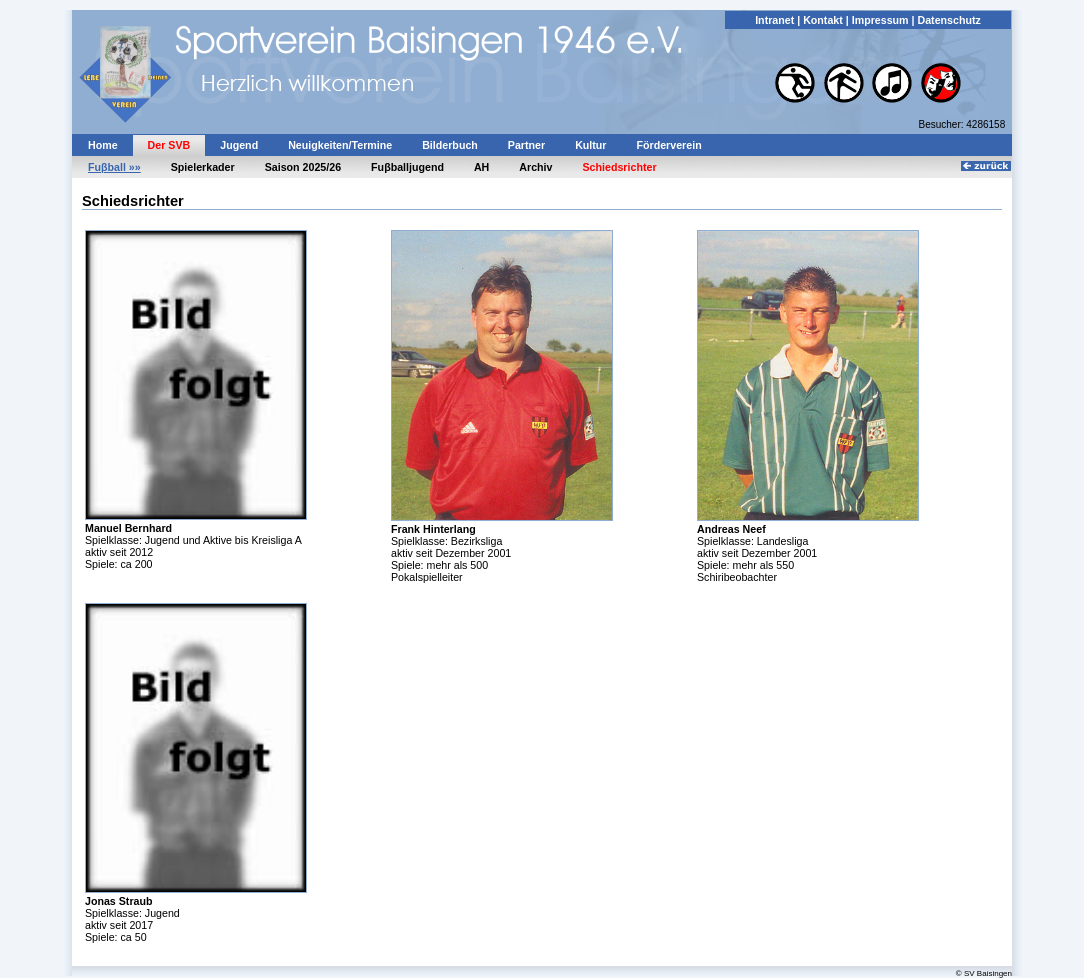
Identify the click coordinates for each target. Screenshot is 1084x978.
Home (103, 145)
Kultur (590, 145)
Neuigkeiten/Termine (340, 145)
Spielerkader (203, 167)
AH (481, 167)
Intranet (774, 20)
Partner (526, 145)
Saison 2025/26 (303, 167)
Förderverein (669, 145)
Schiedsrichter (620, 167)
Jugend (239, 145)
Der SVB (169, 145)
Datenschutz (948, 20)
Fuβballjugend (407, 167)
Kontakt (823, 20)
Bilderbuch (450, 145)
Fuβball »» (114, 167)
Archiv (535, 167)
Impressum (880, 20)
